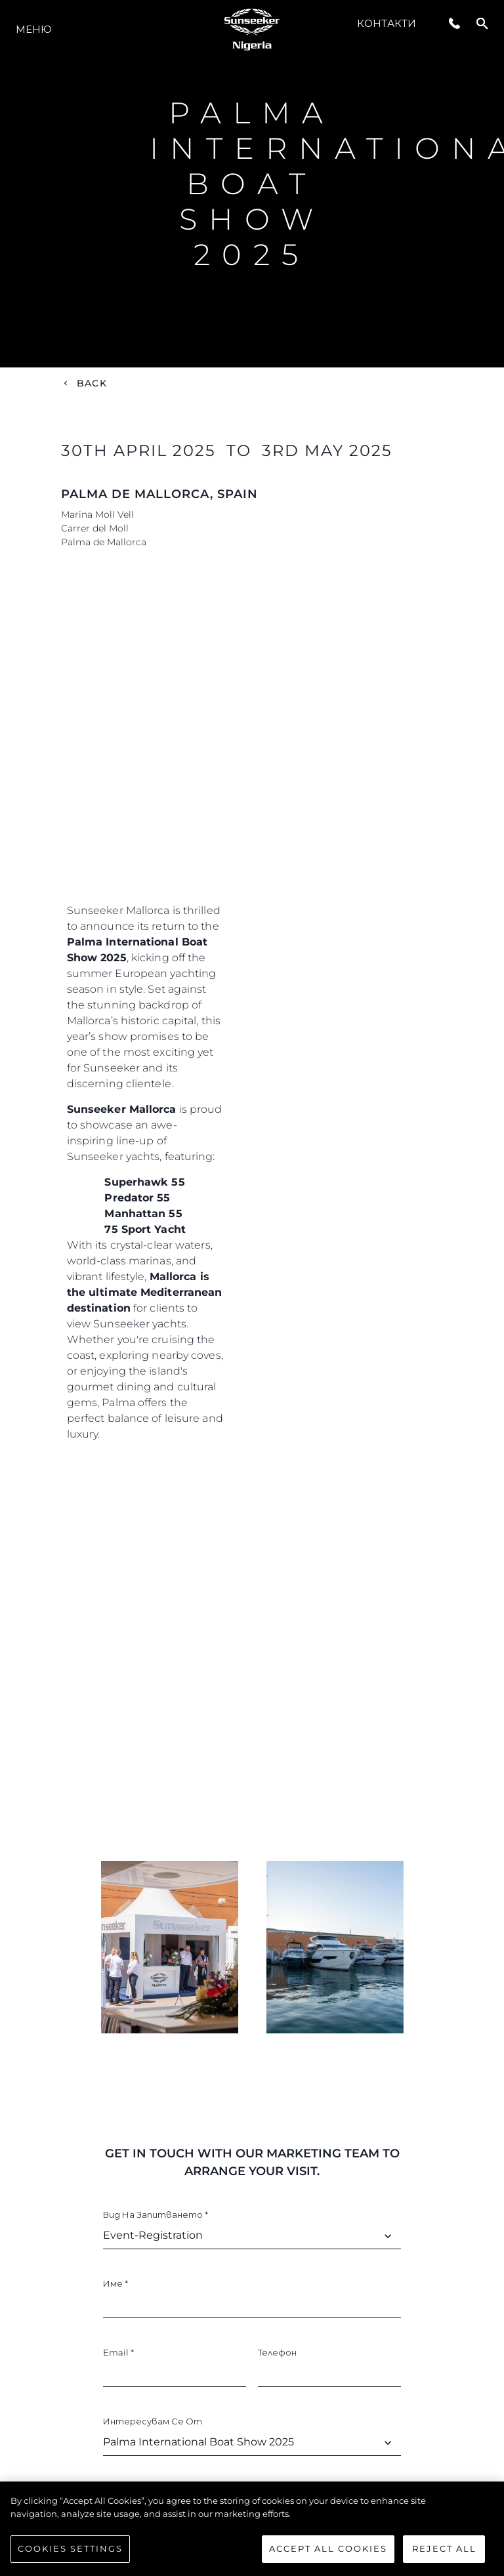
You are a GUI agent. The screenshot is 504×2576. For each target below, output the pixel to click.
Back (92, 383)
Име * (115, 2283)
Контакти (386, 23)
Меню (34, 29)
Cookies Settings (70, 2548)
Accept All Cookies (328, 2548)
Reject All (444, 2548)
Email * (118, 2352)
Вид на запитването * (155, 2214)
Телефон (277, 2352)
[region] (252, 2529)
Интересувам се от (152, 2421)
